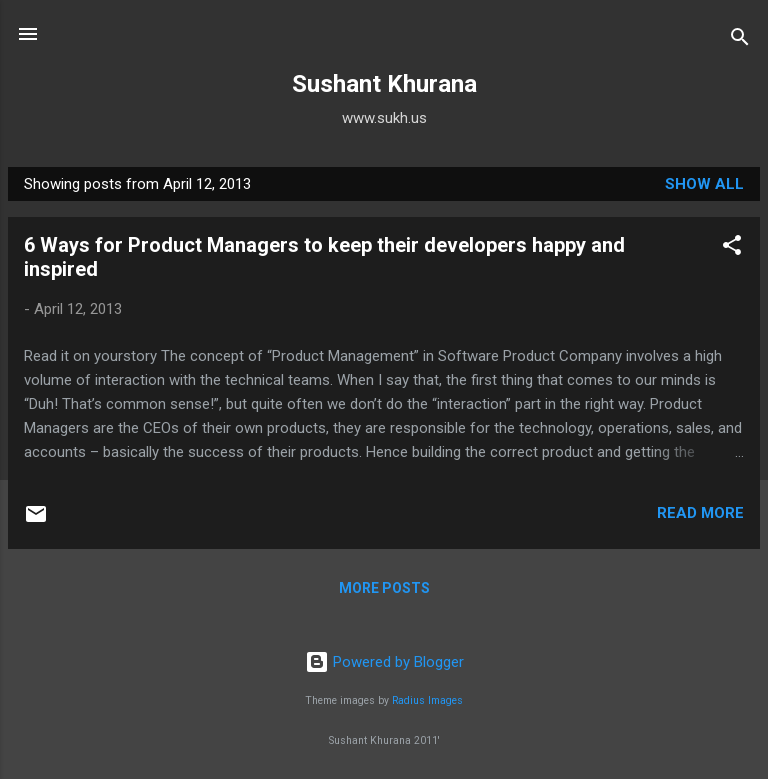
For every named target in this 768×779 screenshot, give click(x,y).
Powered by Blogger (384, 662)
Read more (700, 513)
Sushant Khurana (384, 84)
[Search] (740, 40)
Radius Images (427, 700)
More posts (384, 588)
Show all (704, 184)
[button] (732, 248)
